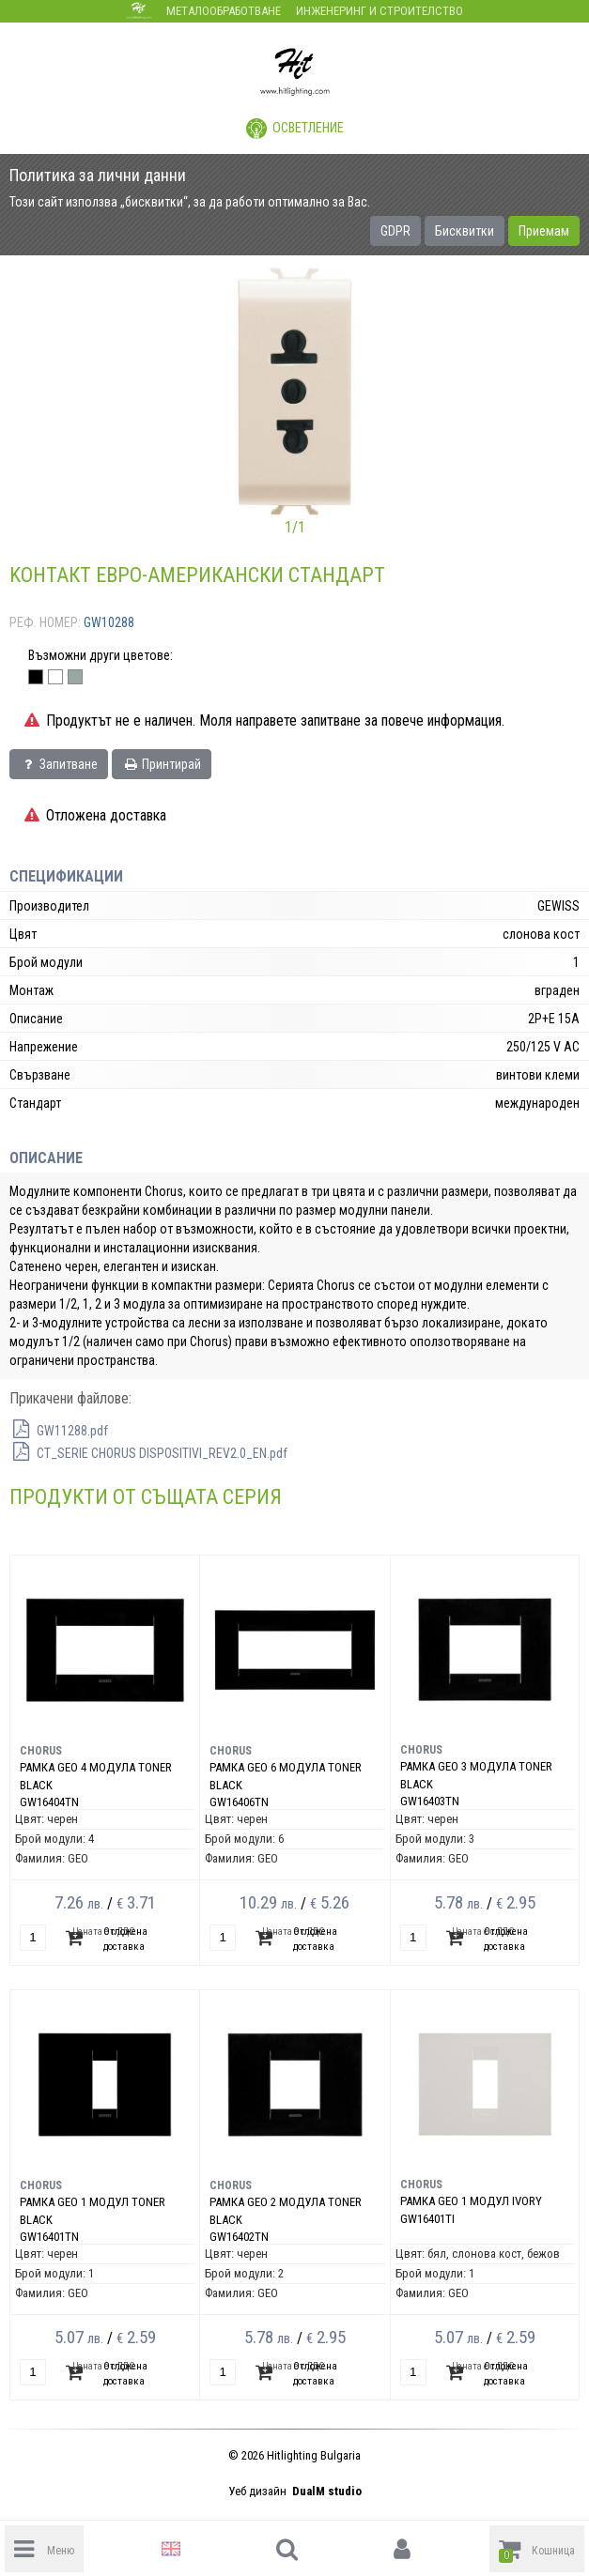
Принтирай (161, 764)
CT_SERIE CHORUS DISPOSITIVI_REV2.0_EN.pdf (148, 1453)
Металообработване (223, 11)
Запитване (59, 764)
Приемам (544, 230)
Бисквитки (464, 230)
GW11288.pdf (58, 1430)
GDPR (395, 230)
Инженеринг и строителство (379, 11)
